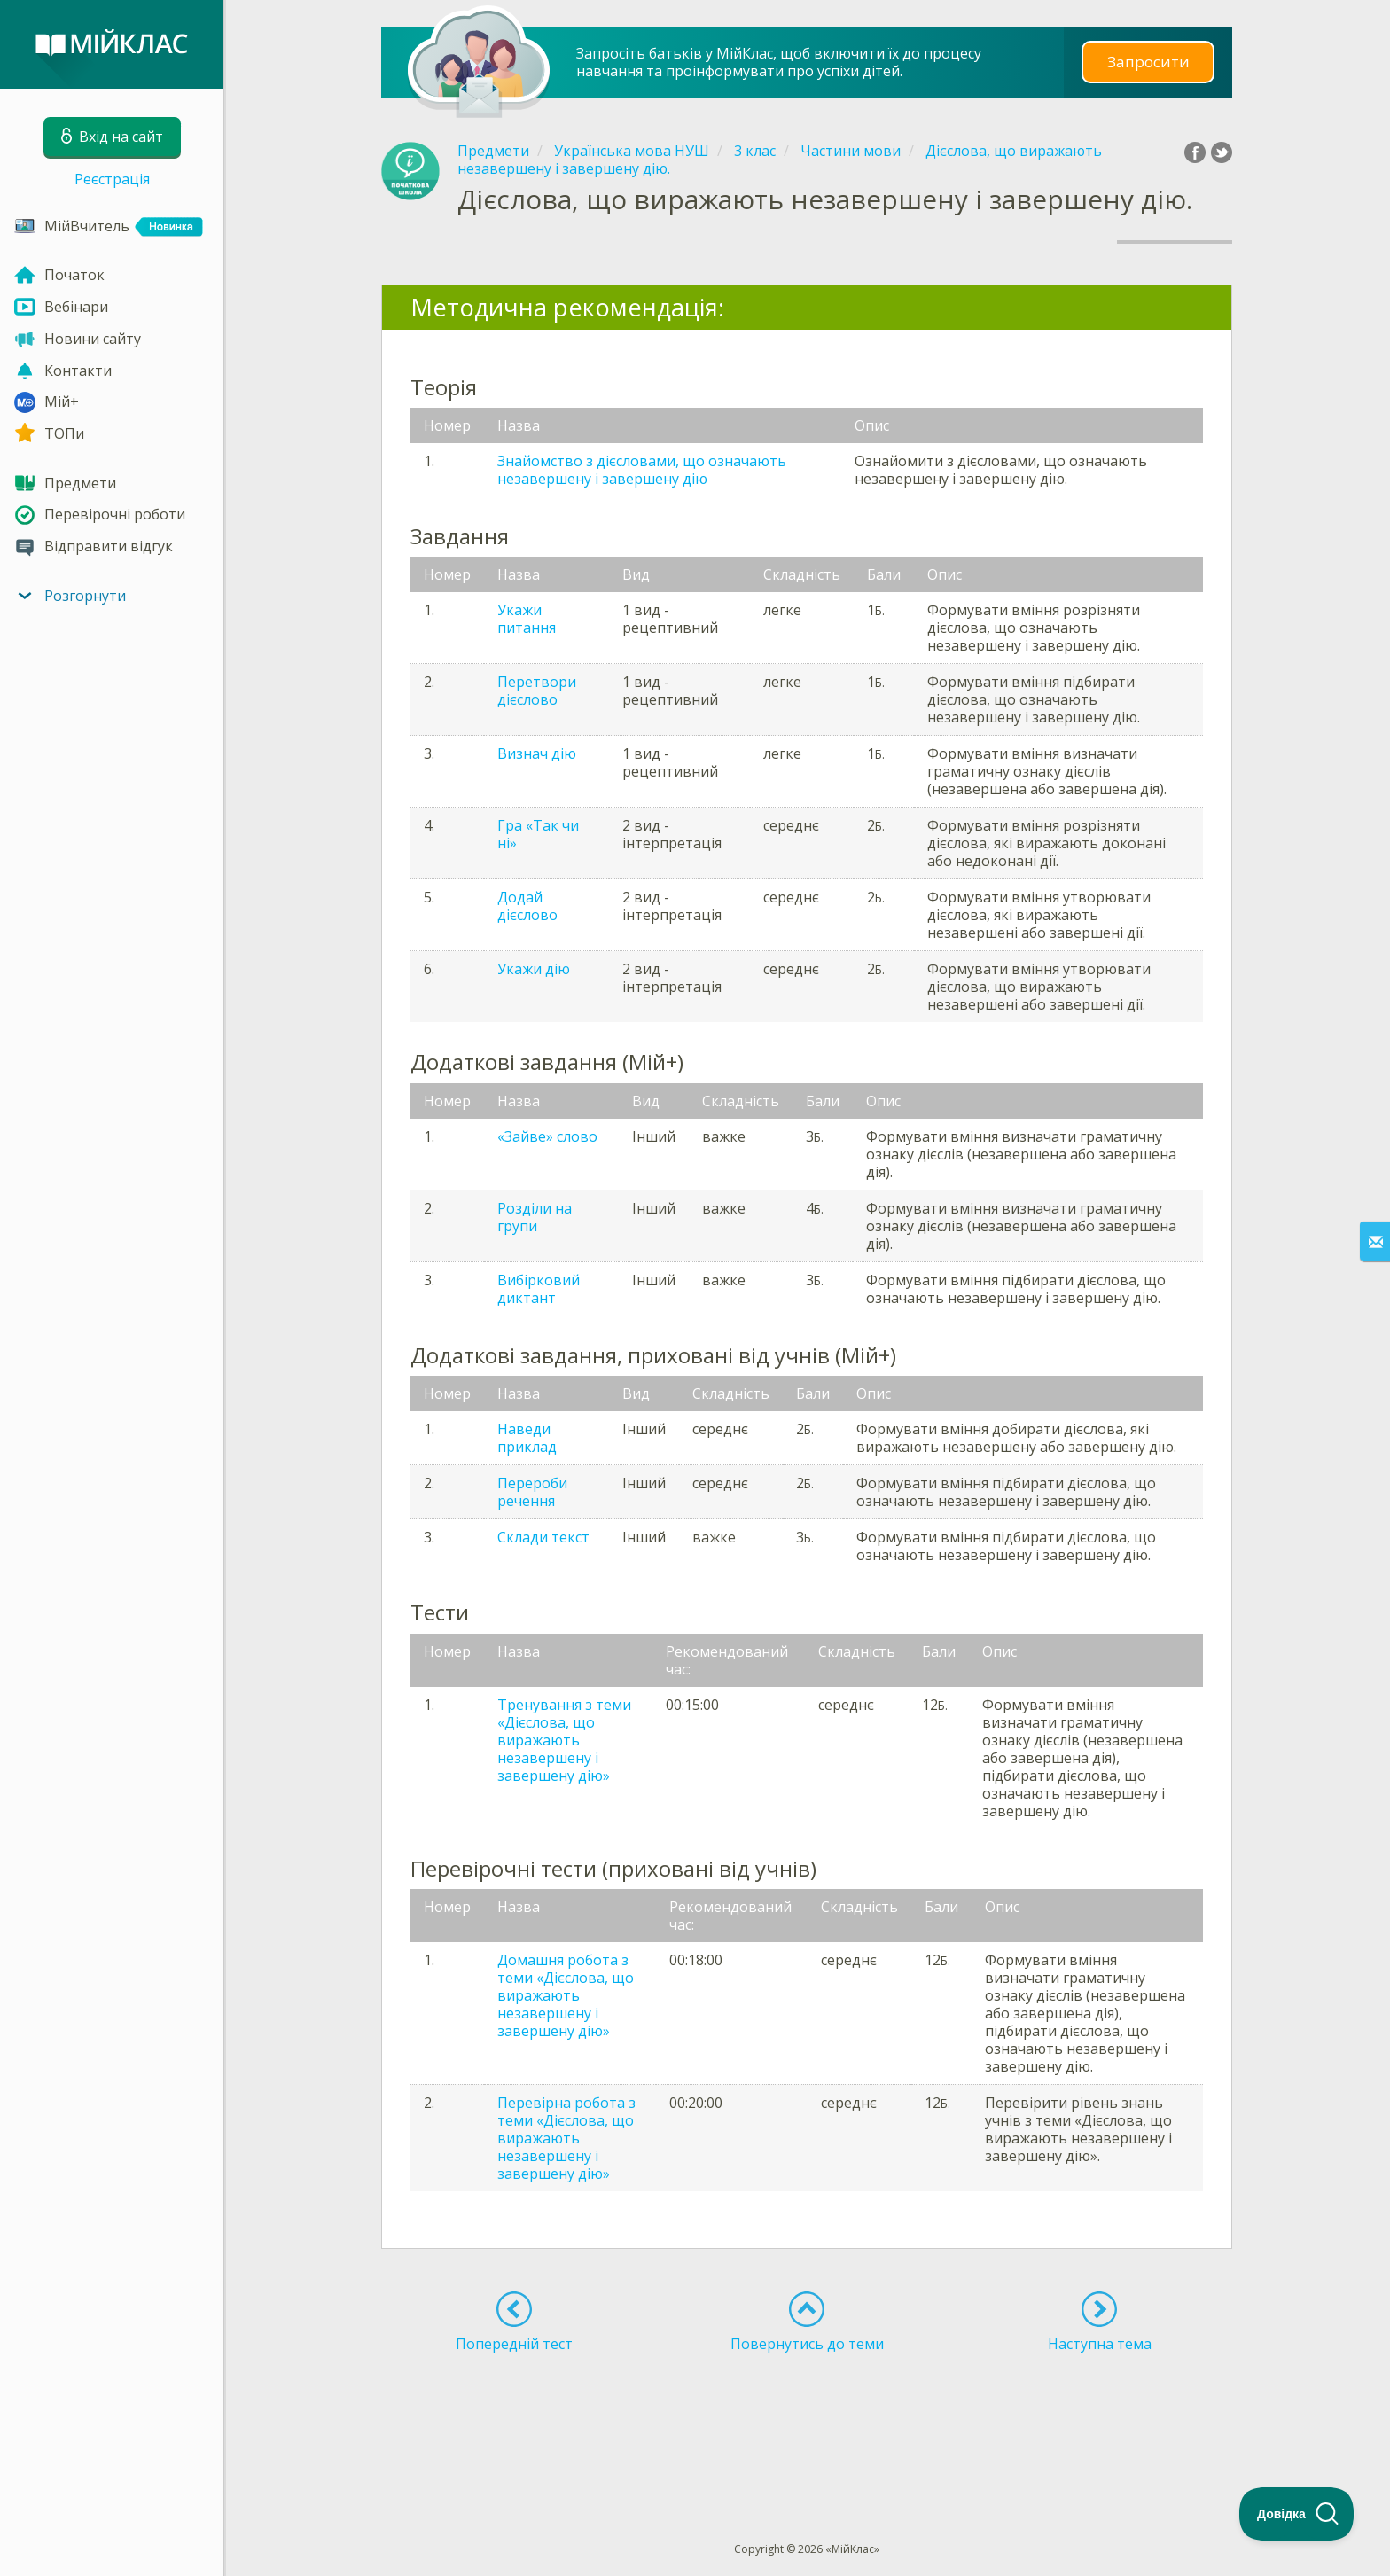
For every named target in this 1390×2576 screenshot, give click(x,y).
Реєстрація (112, 179)
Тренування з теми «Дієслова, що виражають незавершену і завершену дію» (564, 1740)
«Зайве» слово (547, 1136)
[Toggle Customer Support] (1297, 2514)
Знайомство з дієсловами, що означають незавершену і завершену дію (641, 469)
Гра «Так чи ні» (538, 834)
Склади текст (543, 1537)
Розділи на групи (534, 1217)
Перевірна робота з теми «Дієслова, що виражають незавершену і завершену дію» (566, 2138)
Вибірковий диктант (538, 1289)
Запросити (1148, 61)
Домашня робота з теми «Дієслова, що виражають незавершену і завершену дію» (565, 1995)
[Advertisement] (807, 2414)
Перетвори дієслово (536, 690)
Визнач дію (536, 753)
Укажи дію (533, 969)
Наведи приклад (527, 1437)
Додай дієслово (527, 906)
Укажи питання (526, 618)
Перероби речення (532, 1491)
